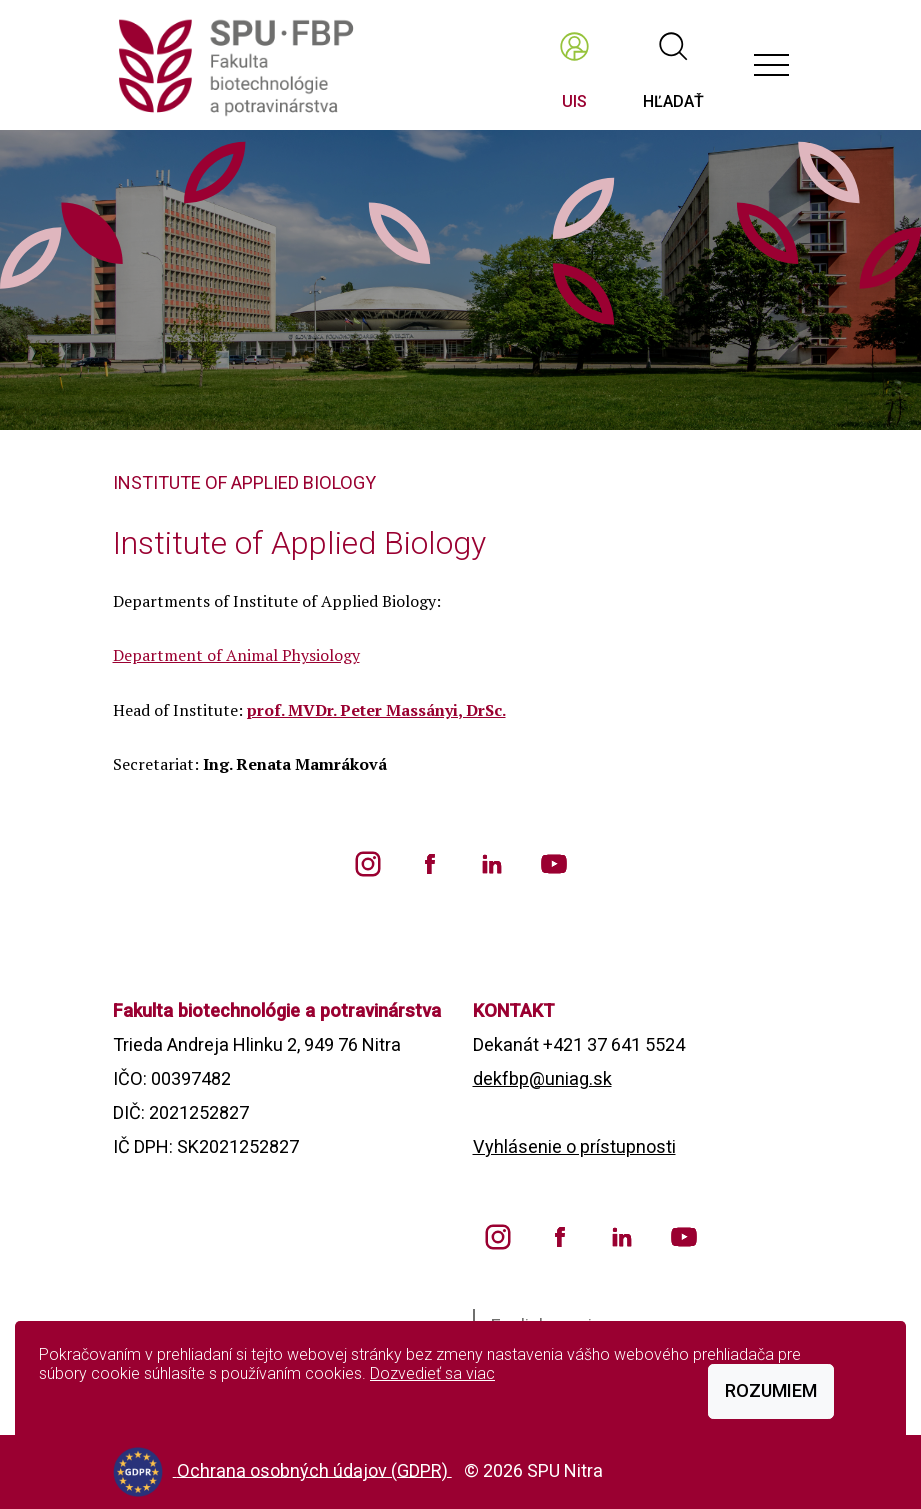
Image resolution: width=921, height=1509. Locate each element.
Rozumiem (771, 1390)
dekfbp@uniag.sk (542, 1078)
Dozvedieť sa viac (432, 1373)
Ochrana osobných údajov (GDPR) (314, 1469)
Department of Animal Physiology (236, 655)
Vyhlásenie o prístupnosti (574, 1146)
